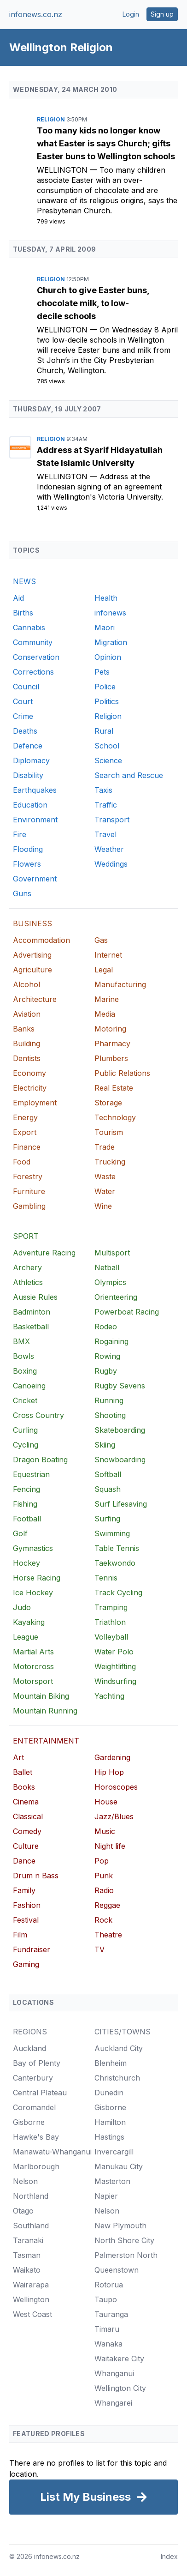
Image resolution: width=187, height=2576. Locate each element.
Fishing (25, 1503)
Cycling (25, 1444)
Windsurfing (115, 1681)
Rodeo (105, 1326)
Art (18, 1757)
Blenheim (110, 2063)
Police (105, 686)
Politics (106, 701)
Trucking (109, 1161)
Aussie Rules (35, 1297)
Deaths (25, 731)
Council (26, 686)
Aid (18, 598)
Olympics (110, 1282)
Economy (29, 1073)
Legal (103, 969)
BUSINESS (32, 923)
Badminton (31, 1311)
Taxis (103, 790)
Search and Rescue (128, 775)
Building (26, 1043)
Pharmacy (112, 1043)
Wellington (63, 170)
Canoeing (29, 1385)
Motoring (110, 1028)
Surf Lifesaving (120, 1503)
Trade (104, 1147)
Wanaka (108, 2343)
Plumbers (111, 1058)
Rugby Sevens (119, 1385)
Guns (22, 893)
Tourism (108, 1132)
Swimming (112, 1533)
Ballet (22, 1772)
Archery (27, 1267)
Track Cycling (118, 1592)
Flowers (27, 864)
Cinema (26, 1801)
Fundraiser (31, 1949)
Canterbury (33, 2077)
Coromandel (34, 2107)
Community (33, 642)
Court (23, 701)
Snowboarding (120, 1459)
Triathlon (110, 1622)
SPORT (26, 1236)
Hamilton (110, 2122)
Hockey (26, 1563)
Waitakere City (119, 2358)
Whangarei (113, 2402)
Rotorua (108, 2284)
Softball (107, 1474)
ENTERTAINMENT (46, 1740)
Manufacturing (120, 984)
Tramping (111, 1607)
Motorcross (33, 1666)
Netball (106, 1267)
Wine (103, 1206)
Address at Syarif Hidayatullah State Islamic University (100, 456)
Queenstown (116, 2269)
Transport (111, 819)
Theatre (108, 1934)
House (105, 1801)
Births (23, 612)
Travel (105, 834)
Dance (24, 1860)
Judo (22, 1607)
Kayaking (29, 1622)
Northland (30, 2196)
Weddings (111, 864)
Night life (109, 1846)
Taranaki (28, 2240)
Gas (101, 940)
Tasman (27, 2255)
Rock (103, 1919)
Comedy (27, 1831)
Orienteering (115, 1297)
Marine (106, 999)
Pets (102, 671)
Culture (26, 1846)
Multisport (112, 1252)
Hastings (109, 2137)
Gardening (112, 1757)
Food (21, 1161)
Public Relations (122, 1073)
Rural (103, 731)
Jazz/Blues (114, 1816)
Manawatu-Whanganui (52, 2151)
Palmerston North (126, 2255)
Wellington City (120, 2388)
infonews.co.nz (35, 14)
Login (131, 14)
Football (27, 1518)
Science (108, 760)
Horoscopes (116, 1787)
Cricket (25, 1400)
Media (104, 1014)
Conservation (36, 657)
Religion (51, 119)
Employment (35, 1102)
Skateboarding (119, 1430)
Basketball (31, 1326)
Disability (28, 775)
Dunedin (108, 2092)
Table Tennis (116, 1548)
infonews (110, 612)
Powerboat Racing (126, 1311)
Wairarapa (31, 2284)
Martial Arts (33, 1651)
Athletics (28, 1282)
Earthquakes (35, 790)
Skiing (104, 1444)
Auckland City (118, 2048)
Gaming (26, 1964)
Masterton (112, 2181)
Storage (108, 1102)
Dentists (27, 1058)
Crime (23, 716)
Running (108, 1400)
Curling (25, 1430)
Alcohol (26, 984)
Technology (115, 1117)
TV (99, 1949)
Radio (104, 1890)
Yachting (109, 1696)
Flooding (28, 849)
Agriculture (32, 969)
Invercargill (114, 2151)
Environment (35, 819)
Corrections (33, 671)
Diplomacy (31, 760)
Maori (104, 627)
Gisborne (29, 2122)
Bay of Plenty (36, 2063)
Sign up (162, 14)
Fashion (27, 1905)
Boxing (25, 1370)
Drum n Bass (35, 1875)
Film (20, 1934)
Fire (19, 834)
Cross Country (38, 1415)
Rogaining (111, 1341)
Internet (108, 954)
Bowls (23, 1356)
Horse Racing (36, 1577)
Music (104, 1831)
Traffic (105, 804)
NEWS (24, 581)
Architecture (35, 999)
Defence (27, 745)
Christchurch (117, 2077)
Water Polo (114, 1651)
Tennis (105, 1577)
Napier (106, 2196)
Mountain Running (45, 1710)
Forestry (27, 1176)
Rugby (105, 1370)
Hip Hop (109, 1772)
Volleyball (111, 1636)
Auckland (29, 2048)
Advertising (32, 954)
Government (35, 878)
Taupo (105, 2299)
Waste (105, 1176)
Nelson (25, 2181)
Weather (109, 849)
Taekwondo (114, 1563)
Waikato (27, 2269)
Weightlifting (115, 1666)
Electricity (30, 1087)
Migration (110, 642)
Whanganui (114, 2373)
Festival (26, 1919)
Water (104, 1191)
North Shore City (124, 2240)
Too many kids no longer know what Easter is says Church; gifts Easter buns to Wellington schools (106, 143)
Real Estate (113, 1087)
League (25, 1636)
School (106, 745)
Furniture (29, 1191)
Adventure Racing (44, 1252)
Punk (103, 1875)
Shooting (110, 1415)
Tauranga (111, 2314)
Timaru (106, 2329)
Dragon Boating (40, 1459)
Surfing (107, 1518)
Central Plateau (40, 2092)
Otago (23, 2210)
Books (24, 1787)
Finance (27, 1147)
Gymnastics (33, 1548)
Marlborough (36, 2166)
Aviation (27, 1014)
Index (169, 2556)
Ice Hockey (33, 1592)
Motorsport (33, 1681)
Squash (107, 1489)
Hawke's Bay (36, 2137)
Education (30, 804)
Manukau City (118, 2166)
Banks (24, 1028)
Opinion (107, 657)
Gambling (29, 1206)
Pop (101, 1860)
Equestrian (31, 1474)
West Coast (32, 2314)
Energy (25, 1117)
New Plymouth (120, 2225)
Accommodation (41, 940)
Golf (20, 1533)
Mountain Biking (41, 1696)
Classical (28, 1816)
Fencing (26, 1489)
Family (24, 1890)
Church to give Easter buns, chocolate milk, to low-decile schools (93, 303)
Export (24, 1132)
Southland (31, 2225)
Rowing (107, 1356)
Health (105, 598)
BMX (21, 1341)
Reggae (107, 1905)
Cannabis (29, 627)
